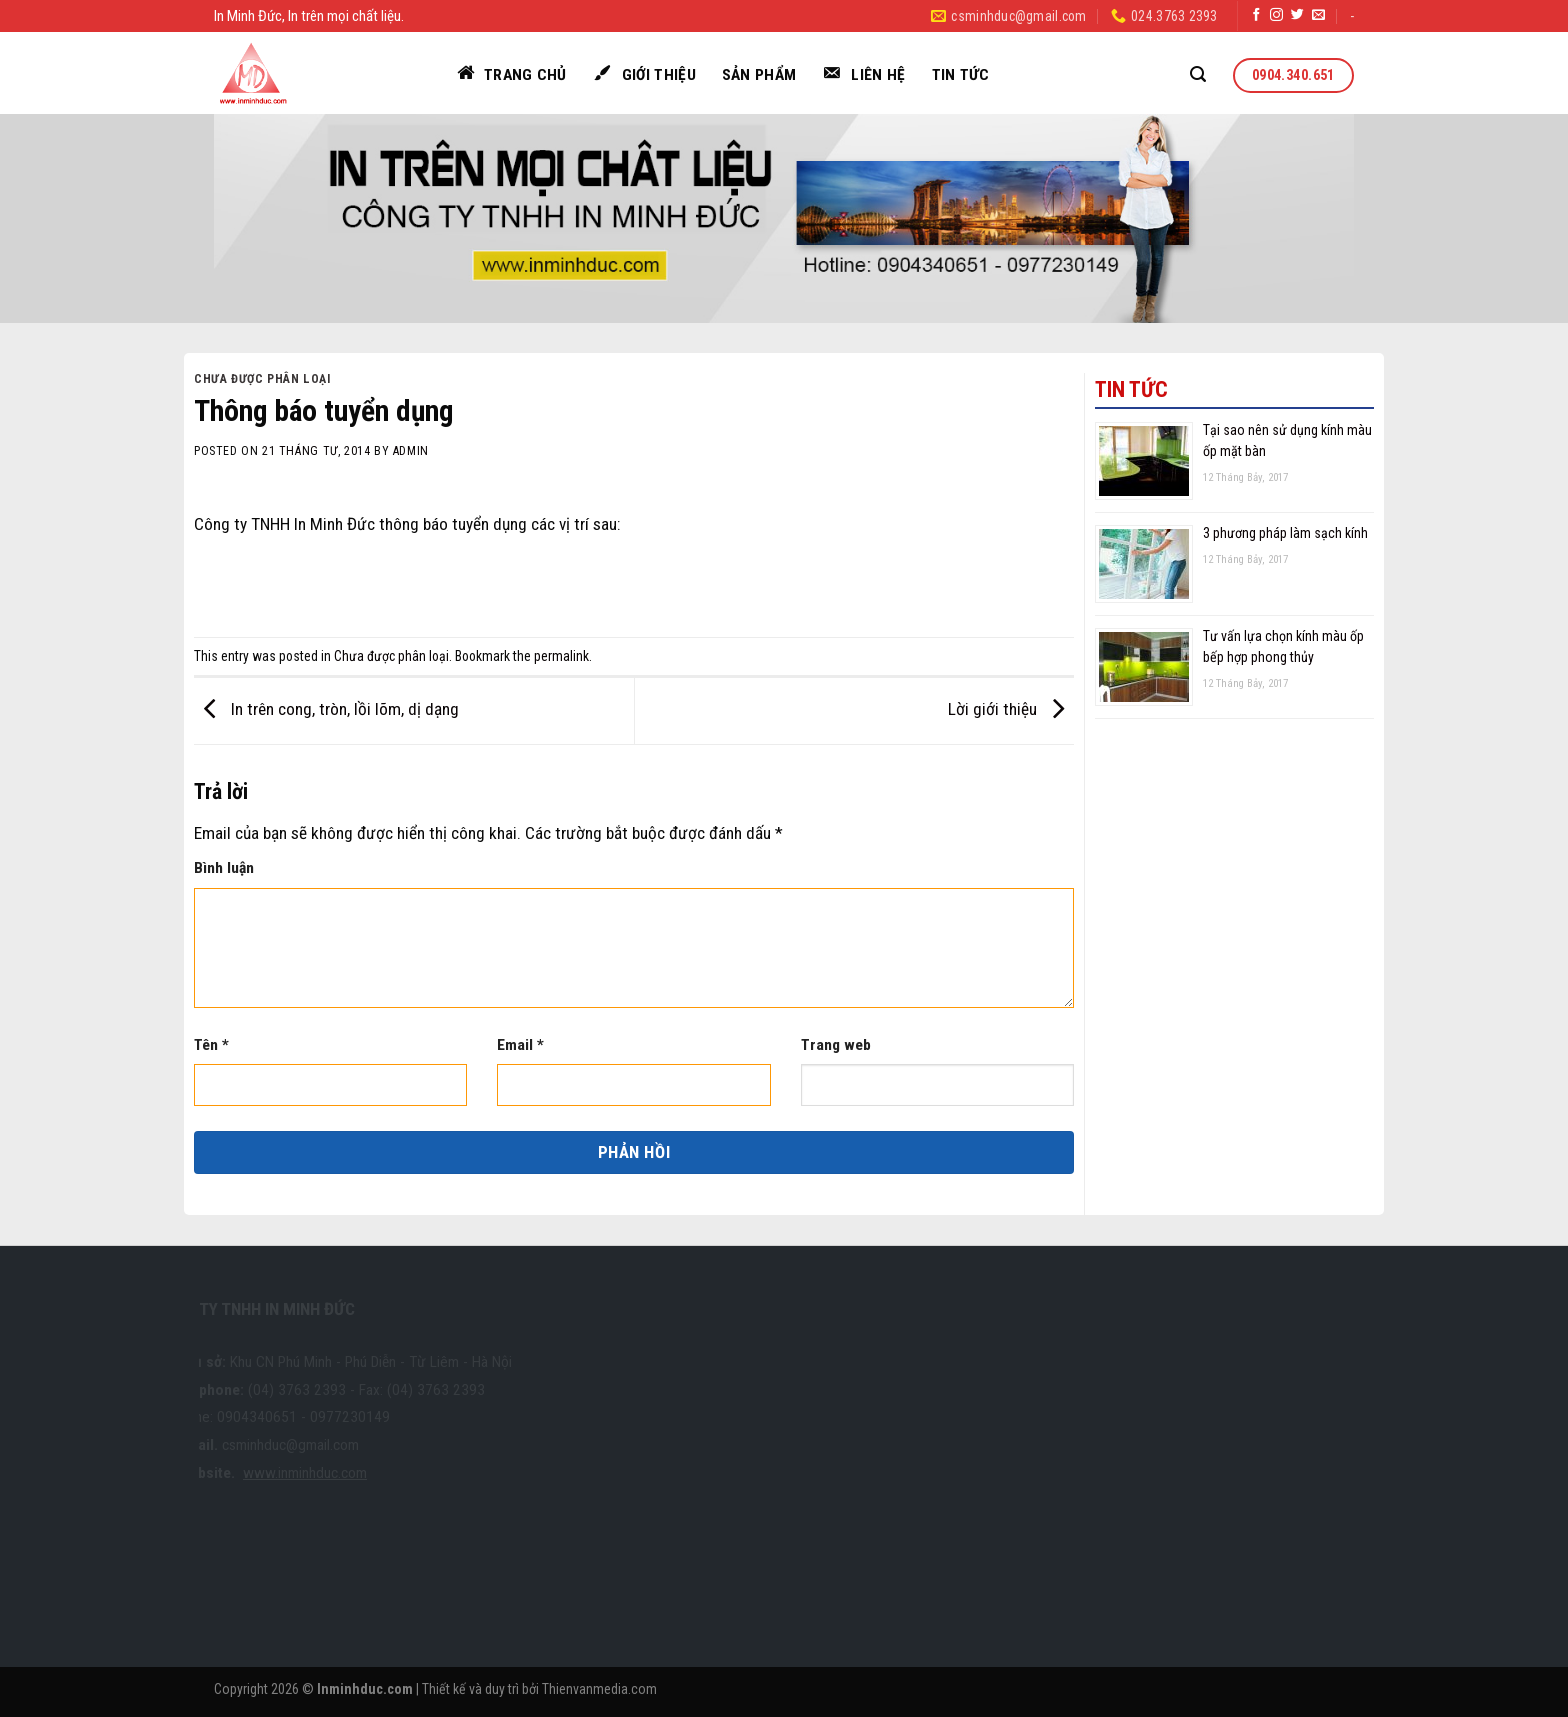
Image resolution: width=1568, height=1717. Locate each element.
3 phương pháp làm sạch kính (1285, 533)
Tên (211, 1045)
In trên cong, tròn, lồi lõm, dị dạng (326, 710)
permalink (561, 656)
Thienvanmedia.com (599, 1689)
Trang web (836, 1045)
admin (411, 451)
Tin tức (961, 75)
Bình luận (224, 868)
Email (520, 1045)
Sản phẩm (759, 75)
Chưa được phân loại (262, 379)
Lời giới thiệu (1011, 710)
